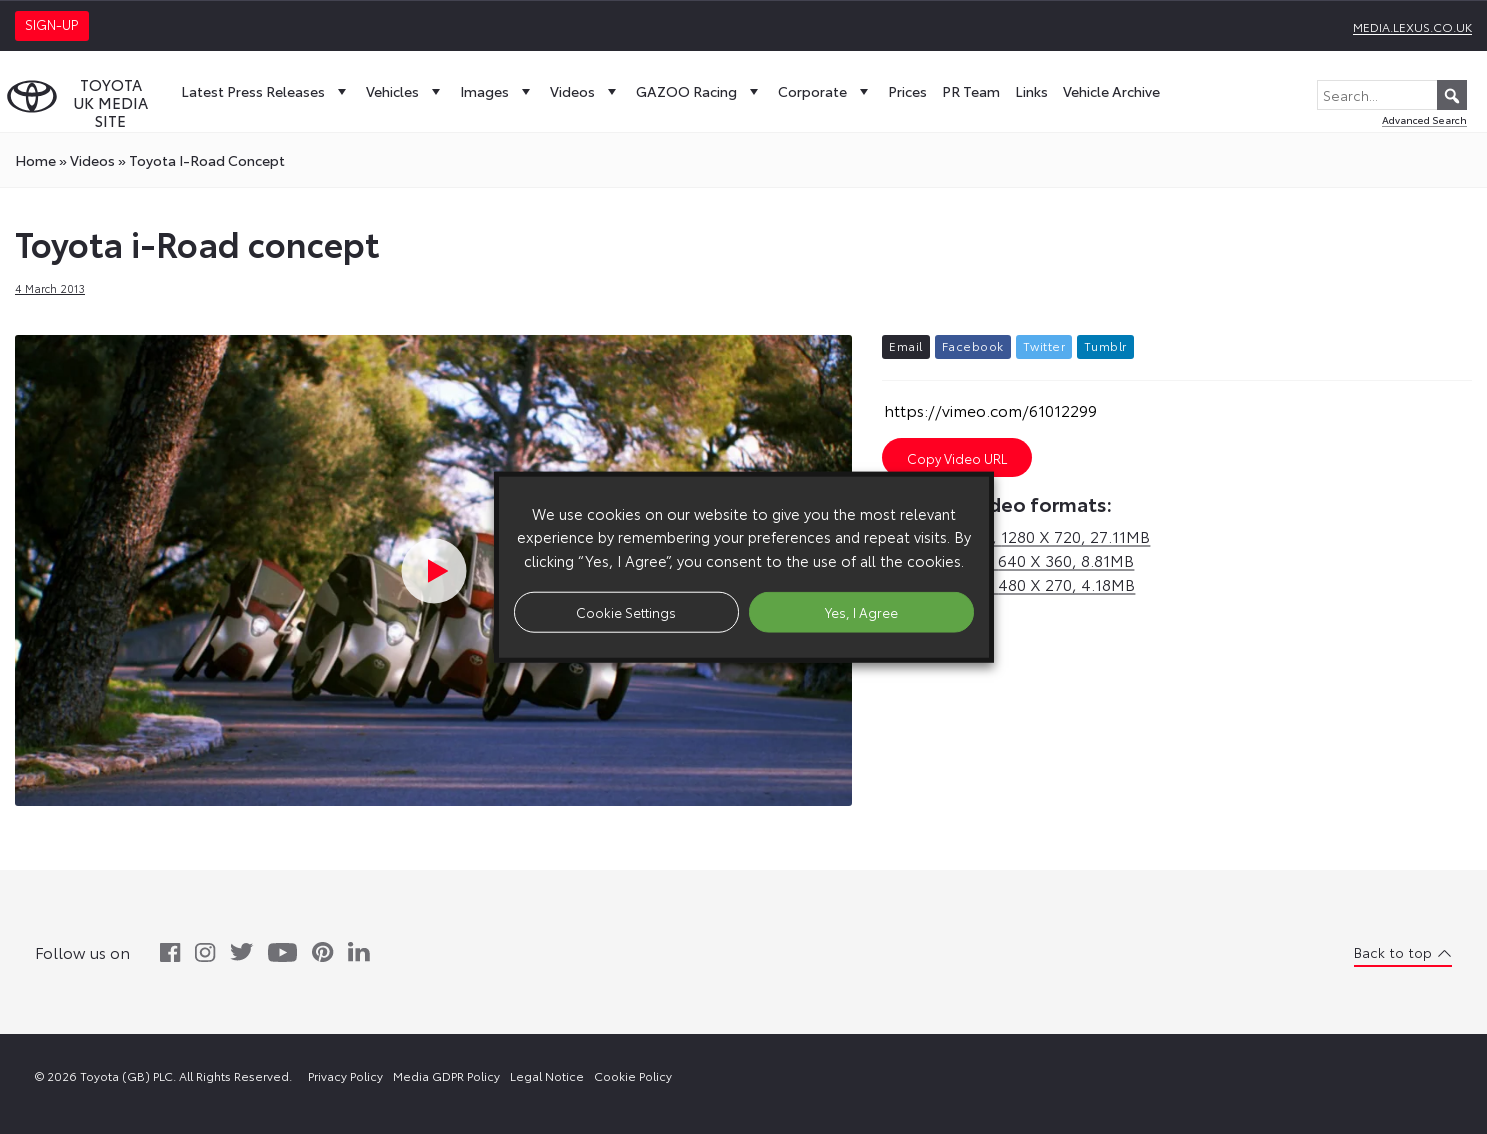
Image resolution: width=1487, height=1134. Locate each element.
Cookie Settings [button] (626, 611)
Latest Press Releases (266, 91)
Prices (907, 91)
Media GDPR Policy (446, 1075)
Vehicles (405, 91)
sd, (1008, 559)
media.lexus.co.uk (1412, 26)
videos (92, 160)
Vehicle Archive (1111, 91)
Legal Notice (547, 1075)
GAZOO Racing (699, 91)
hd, (1016, 535)
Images (497, 91)
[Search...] (1392, 95)
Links (1031, 91)
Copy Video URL (957, 458)
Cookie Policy (633, 1075)
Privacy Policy (345, 1075)
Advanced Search (1424, 119)
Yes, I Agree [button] (861, 611)
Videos (585, 91)
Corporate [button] (825, 91)
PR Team (971, 91)
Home (35, 160)
